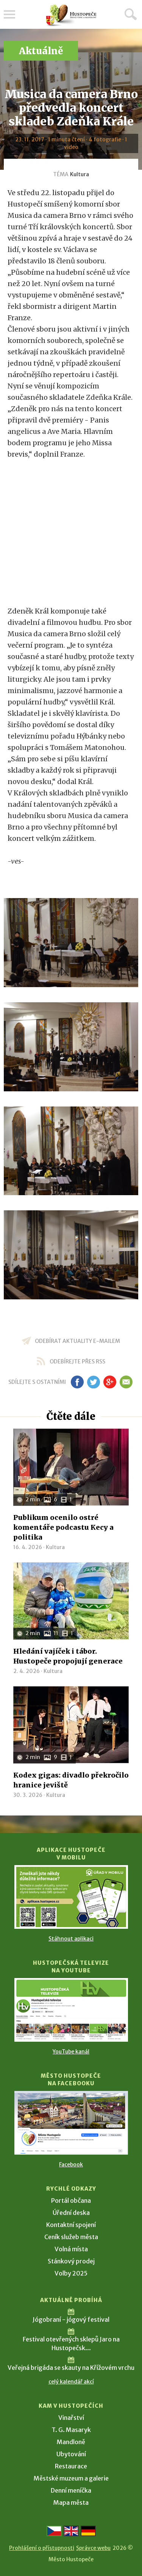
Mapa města (71, 2502)
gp (110, 1382)
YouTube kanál (71, 2051)
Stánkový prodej (71, 2261)
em (126, 1382)
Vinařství (71, 2417)
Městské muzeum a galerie (71, 2478)
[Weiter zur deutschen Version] (88, 2531)
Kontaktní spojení (71, 2225)
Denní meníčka (71, 2490)
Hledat (130, 14)
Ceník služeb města (71, 2237)
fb (77, 1382)
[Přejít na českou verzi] (54, 2531)
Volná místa (71, 2249)
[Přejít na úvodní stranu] (71, 15)
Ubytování (71, 2454)
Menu (9, 14)
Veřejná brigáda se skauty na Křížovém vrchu (71, 2367)
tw (93, 1382)
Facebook (71, 2164)
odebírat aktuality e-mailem (77, 1341)
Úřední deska (71, 2212)
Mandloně (71, 2442)
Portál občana (71, 2200)
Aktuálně (41, 51)
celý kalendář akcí (71, 2381)
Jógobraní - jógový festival (71, 2319)
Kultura (79, 174)
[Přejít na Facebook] (71, 2123)
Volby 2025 (71, 2273)
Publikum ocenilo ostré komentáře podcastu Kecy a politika (63, 1527)
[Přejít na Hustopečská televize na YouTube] (71, 2010)
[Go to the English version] (71, 2531)
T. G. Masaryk (71, 2430)
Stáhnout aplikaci (71, 1938)
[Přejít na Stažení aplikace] (71, 1897)
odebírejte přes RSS (77, 1361)
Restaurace (71, 2466)
